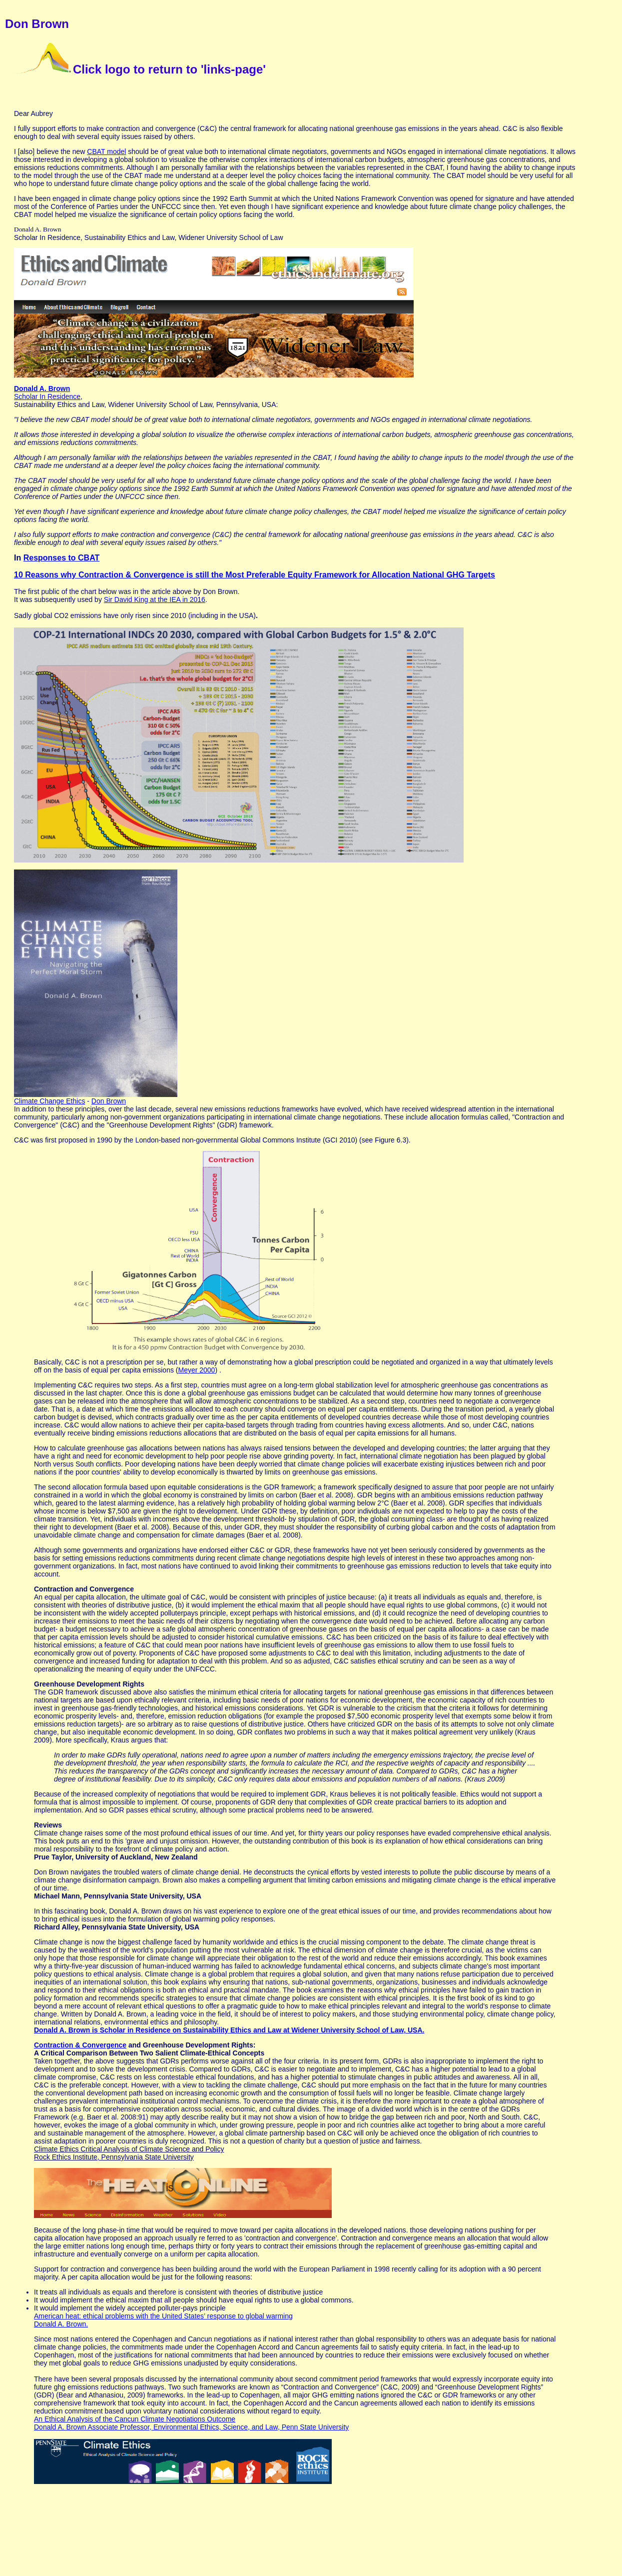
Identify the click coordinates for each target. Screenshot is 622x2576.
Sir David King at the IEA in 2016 (154, 600)
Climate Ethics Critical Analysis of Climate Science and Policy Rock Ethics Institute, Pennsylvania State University (129, 2153)
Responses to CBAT (61, 558)
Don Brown (108, 1101)
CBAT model (106, 152)
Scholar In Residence (47, 396)
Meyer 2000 (196, 1370)
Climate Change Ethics (49, 1101)
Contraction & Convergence (80, 2045)
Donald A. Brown (42, 388)
